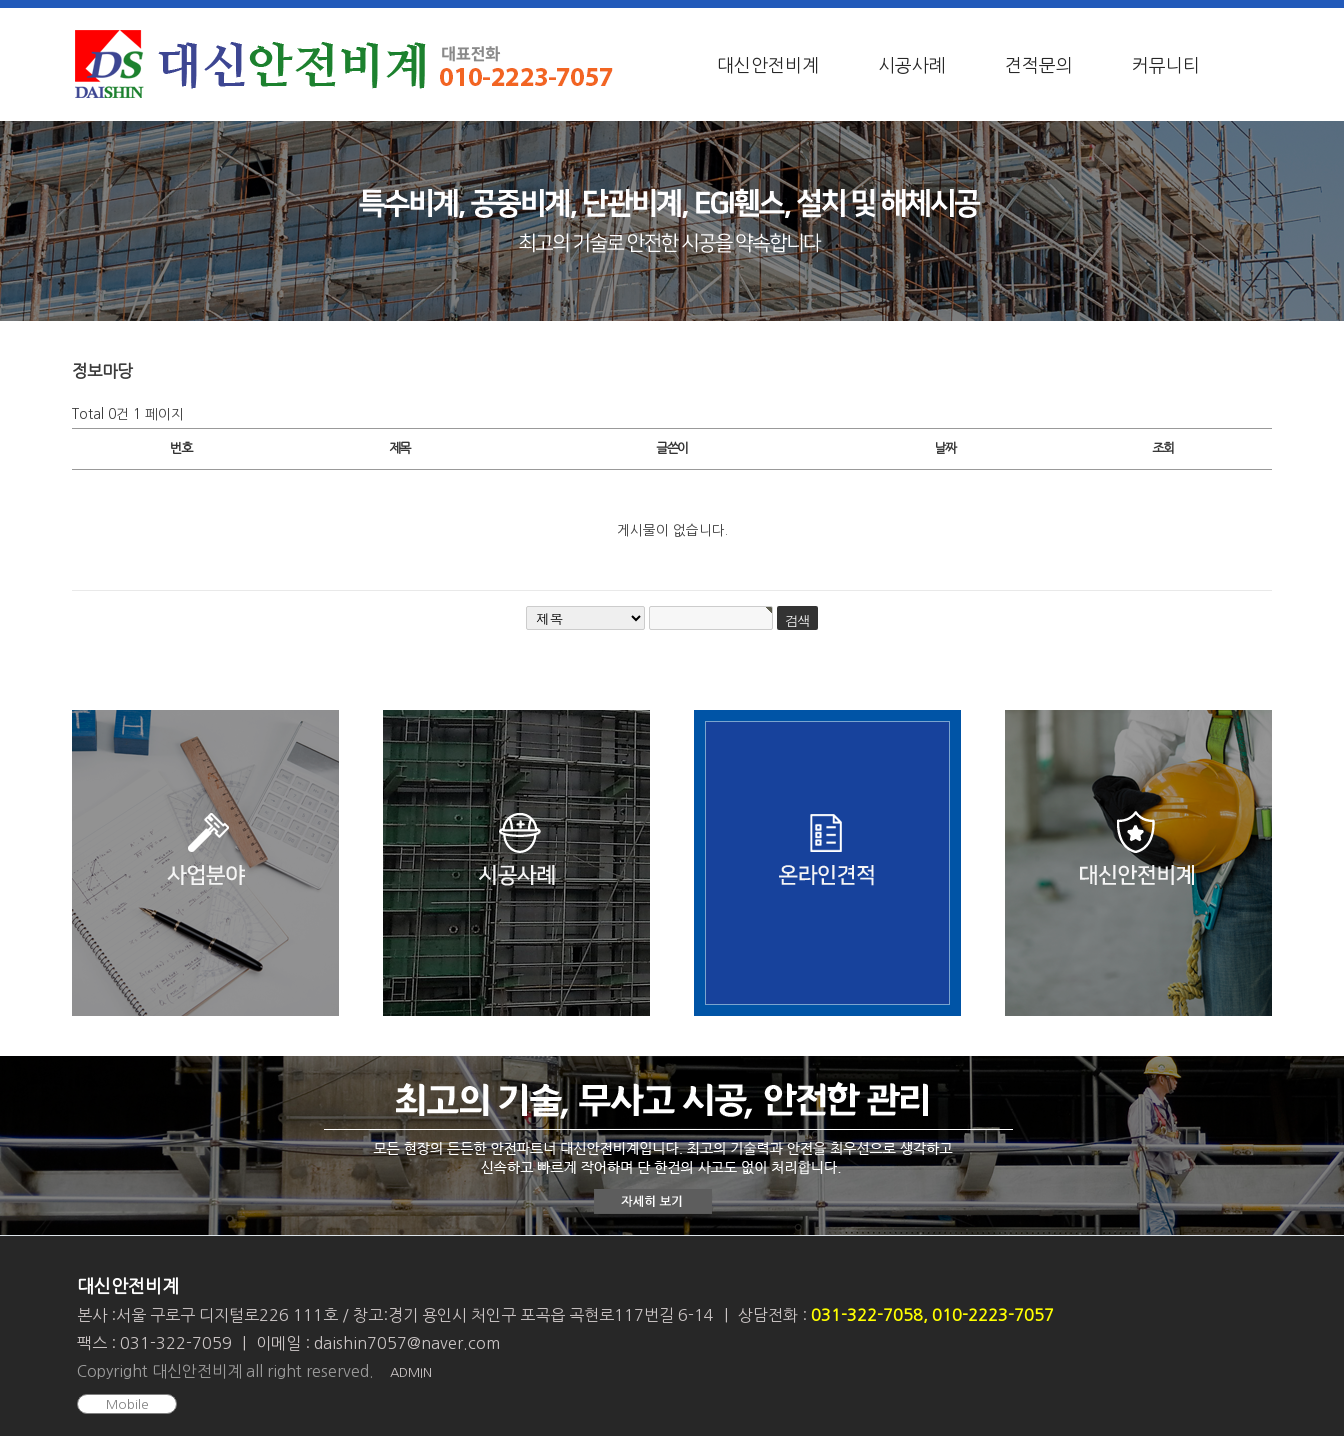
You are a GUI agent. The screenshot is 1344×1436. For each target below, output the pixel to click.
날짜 (944, 448)
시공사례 (912, 66)
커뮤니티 (1166, 66)
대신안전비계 (768, 66)
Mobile (127, 1404)
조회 (1162, 448)
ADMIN (411, 1372)
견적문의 (1039, 66)
